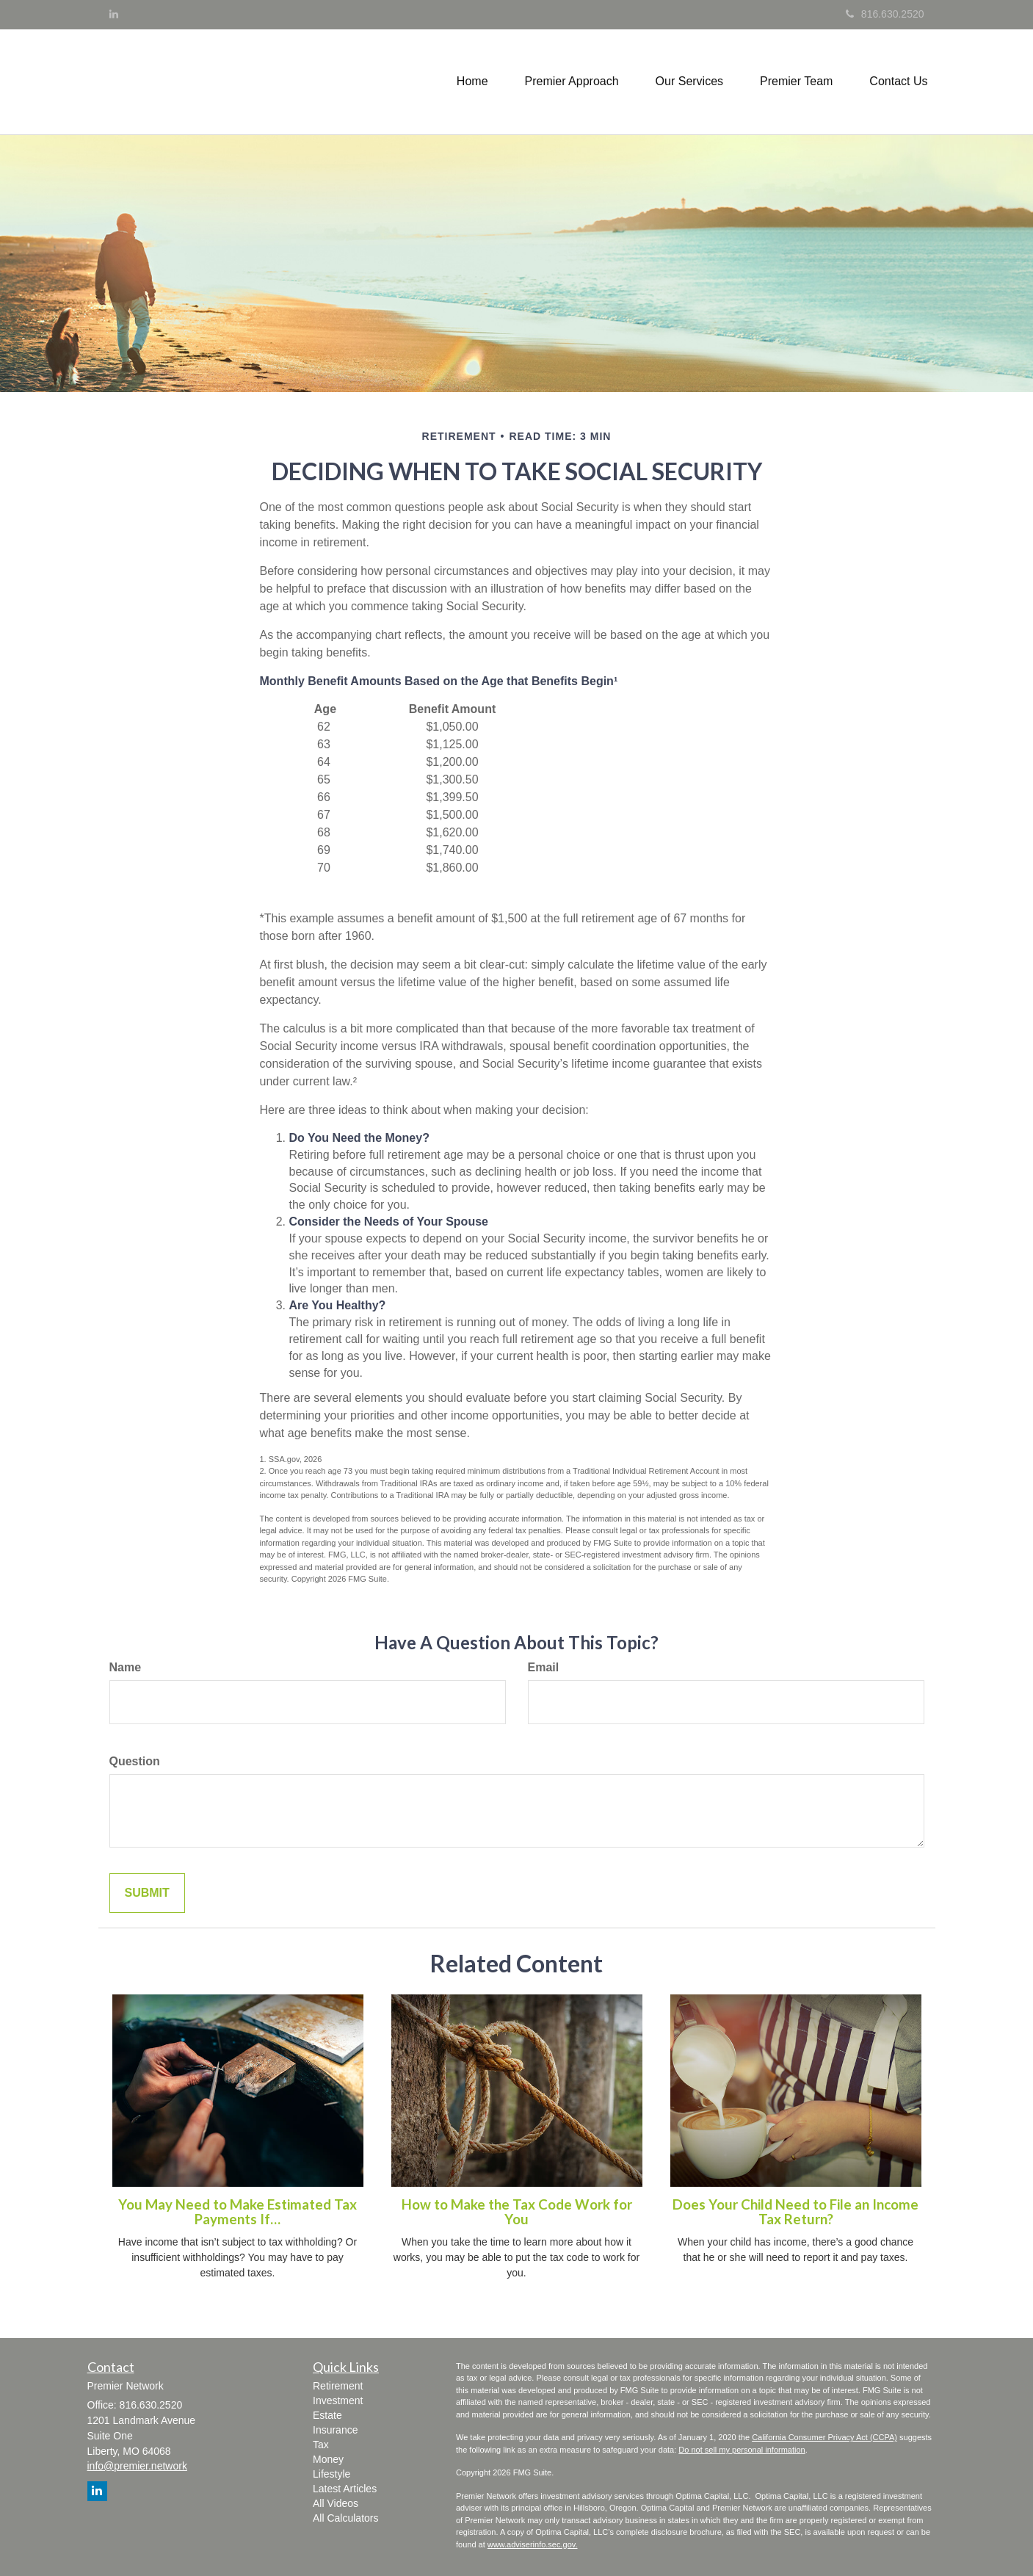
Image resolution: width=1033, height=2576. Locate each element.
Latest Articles (345, 2488)
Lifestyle (331, 2474)
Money (328, 2459)
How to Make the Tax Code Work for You (517, 2212)
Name (125, 1667)
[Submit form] (147, 1893)
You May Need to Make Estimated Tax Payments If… (237, 2212)
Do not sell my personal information (741, 2449)
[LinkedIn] (113, 14)
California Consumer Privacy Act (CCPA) (824, 2437)
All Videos (335, 2503)
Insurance (335, 2430)
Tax (321, 2444)
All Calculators (345, 2518)
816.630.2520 (885, 14)
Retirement (338, 2386)
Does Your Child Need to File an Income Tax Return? (795, 2212)
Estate (327, 2415)
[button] (572, 81)
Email (543, 1667)
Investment (338, 2400)
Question (134, 1761)
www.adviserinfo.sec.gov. (532, 2544)
